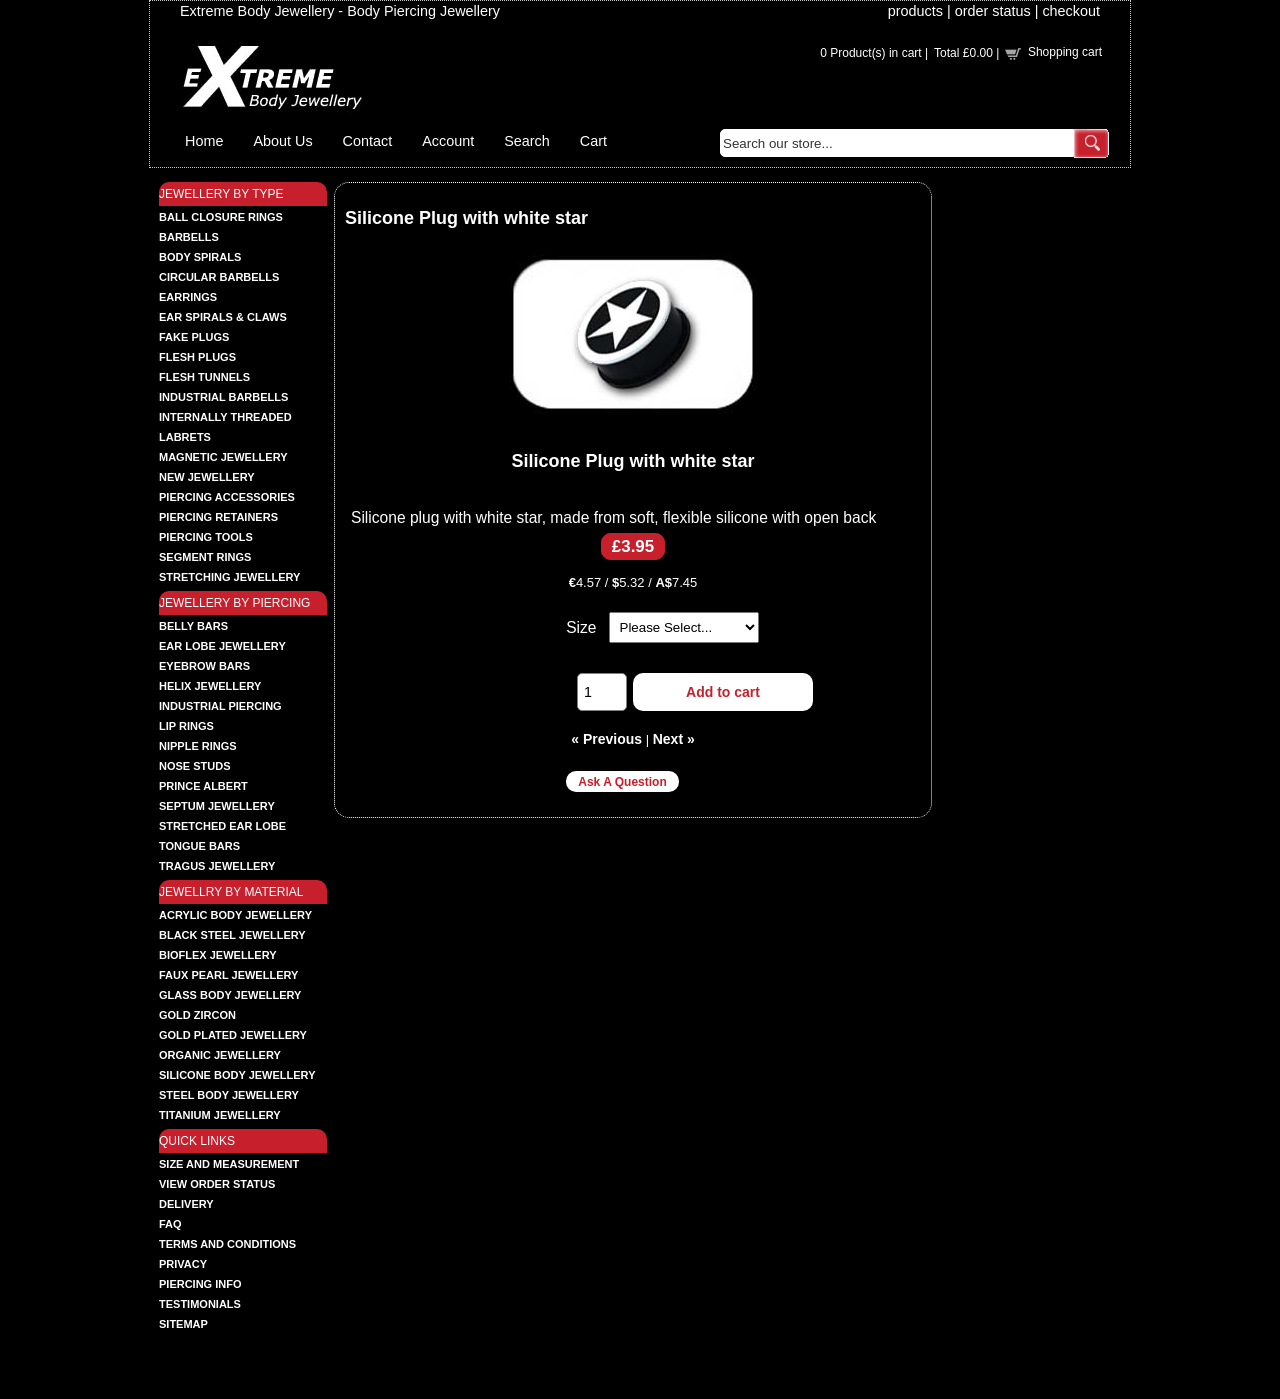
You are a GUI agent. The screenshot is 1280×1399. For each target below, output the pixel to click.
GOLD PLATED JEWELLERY (233, 1035)
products (915, 11)
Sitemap (183, 1324)
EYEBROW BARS (204, 666)
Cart (593, 141)
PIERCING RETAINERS (218, 517)
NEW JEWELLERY (207, 477)
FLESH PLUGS (197, 357)
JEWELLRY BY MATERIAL (231, 892)
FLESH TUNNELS (204, 377)
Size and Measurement (229, 1164)
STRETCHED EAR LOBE (222, 826)
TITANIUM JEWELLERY (220, 1115)
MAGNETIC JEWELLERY (223, 457)
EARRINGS (188, 297)
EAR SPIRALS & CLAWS (223, 317)
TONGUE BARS (199, 846)
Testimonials (200, 1304)
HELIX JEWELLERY (210, 686)
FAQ (170, 1224)
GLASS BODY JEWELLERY (230, 995)
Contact (368, 141)
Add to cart (723, 692)
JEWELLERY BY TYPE (221, 194)
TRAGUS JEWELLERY (217, 866)
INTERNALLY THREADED (225, 417)
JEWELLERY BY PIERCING (234, 603)
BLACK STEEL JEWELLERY (232, 935)
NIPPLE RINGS (198, 746)
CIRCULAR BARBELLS (219, 277)
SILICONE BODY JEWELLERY (237, 1075)
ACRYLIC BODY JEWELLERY (235, 915)
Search (527, 141)
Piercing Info (200, 1284)
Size (581, 627)
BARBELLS (189, 237)
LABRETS (185, 437)
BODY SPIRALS (200, 257)
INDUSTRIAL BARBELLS (223, 397)
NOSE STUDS (195, 766)
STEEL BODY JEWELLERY (229, 1095)
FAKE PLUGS (194, 337)
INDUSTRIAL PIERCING (220, 706)
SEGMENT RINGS (205, 557)
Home (204, 141)
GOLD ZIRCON (197, 1015)
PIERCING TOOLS (206, 537)
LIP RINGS (186, 726)
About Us (282, 141)
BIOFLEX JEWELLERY (218, 955)
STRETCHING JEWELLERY (229, 577)
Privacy (183, 1264)
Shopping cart (1065, 52)
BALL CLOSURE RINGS (221, 217)
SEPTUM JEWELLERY (217, 806)
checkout (1071, 11)
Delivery (186, 1204)
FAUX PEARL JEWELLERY (228, 975)
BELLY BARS (193, 626)
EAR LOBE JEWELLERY (222, 646)
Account (448, 141)
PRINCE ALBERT (203, 786)
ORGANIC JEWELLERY (220, 1055)
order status (993, 11)
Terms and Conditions (227, 1244)
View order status (217, 1184)
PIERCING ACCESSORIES (227, 497)
